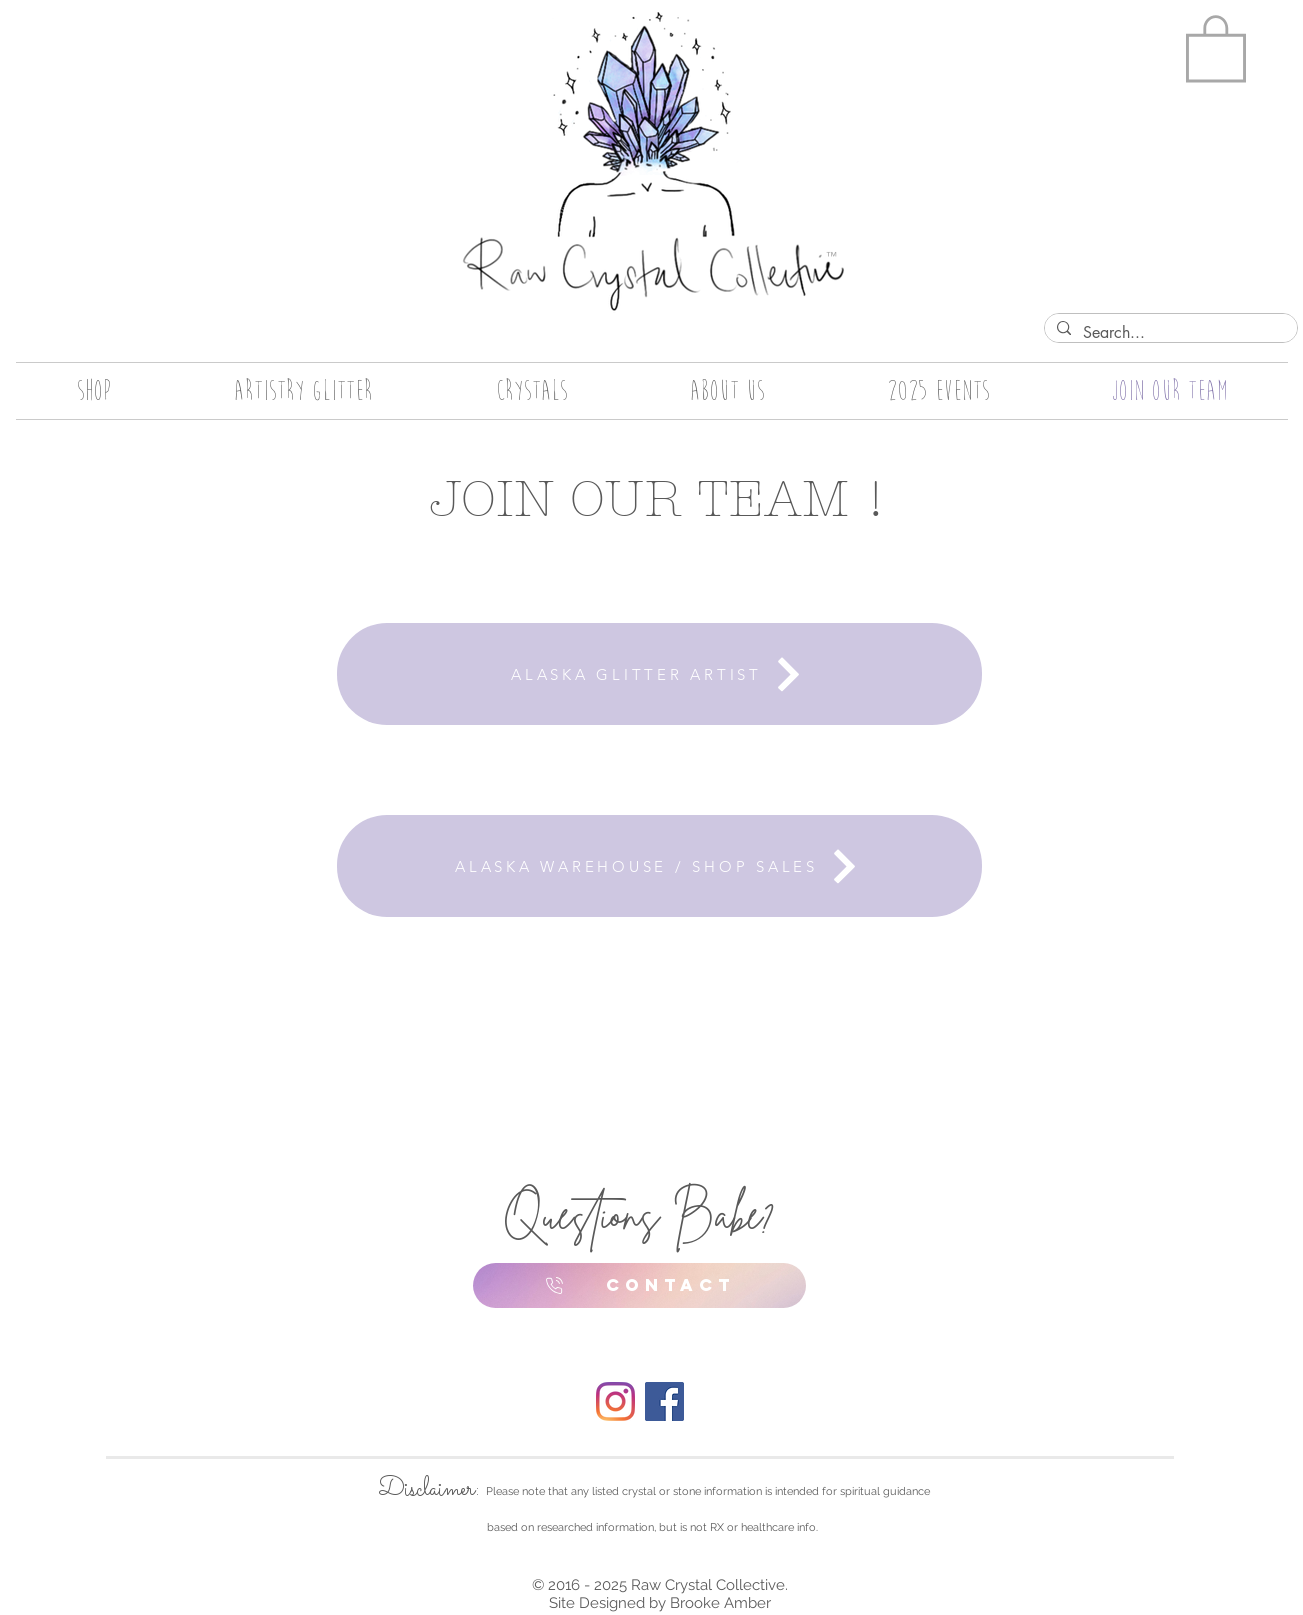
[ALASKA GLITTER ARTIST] (659, 674)
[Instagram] (615, 1401)
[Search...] (1169, 333)
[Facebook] (664, 1401)
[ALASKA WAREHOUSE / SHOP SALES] (659, 866)
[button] (1216, 46)
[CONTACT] (639, 1285)
